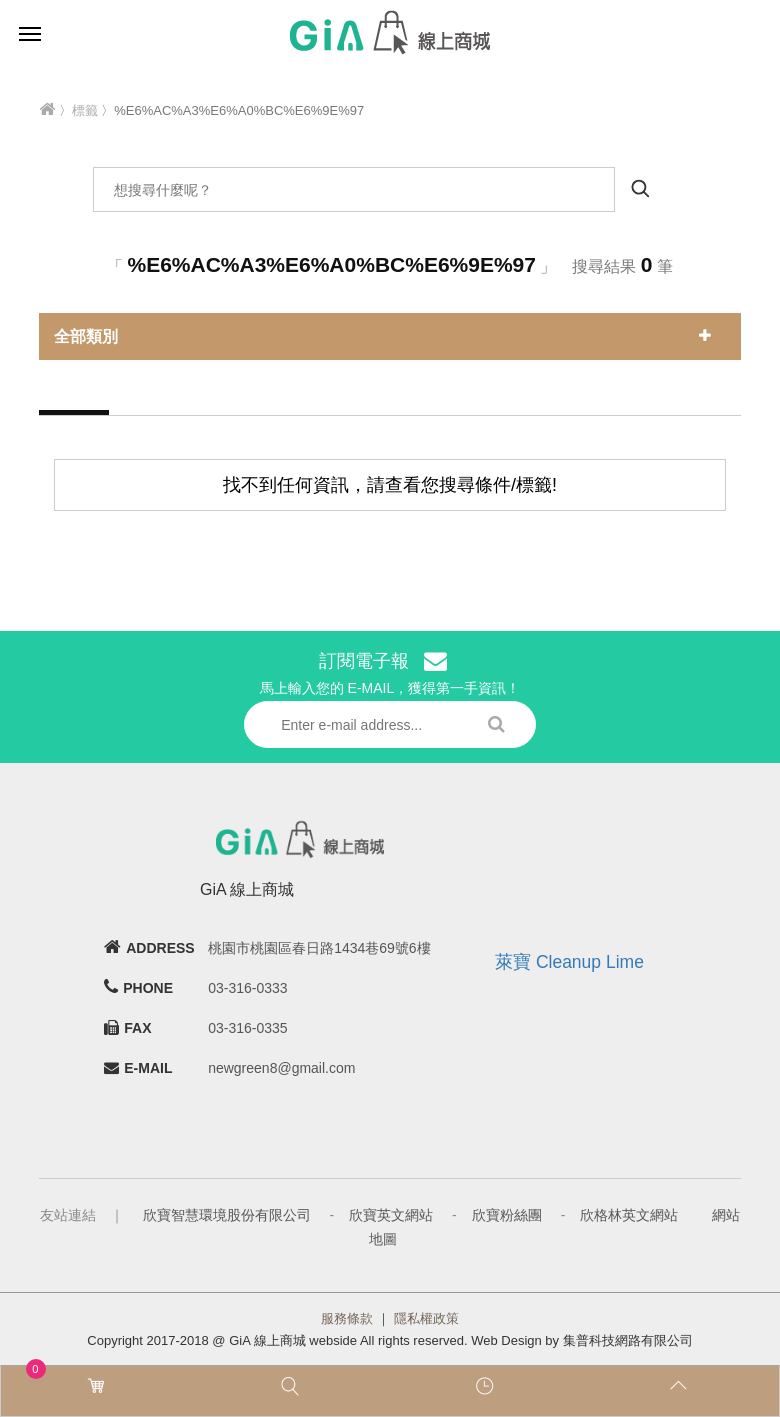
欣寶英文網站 (391, 1215)
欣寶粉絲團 (507, 1215)
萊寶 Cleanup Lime (569, 962)
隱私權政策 (426, 1318)
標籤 (85, 110)
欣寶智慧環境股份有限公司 (227, 1215)
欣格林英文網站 (629, 1215)
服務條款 (347, 1318)
